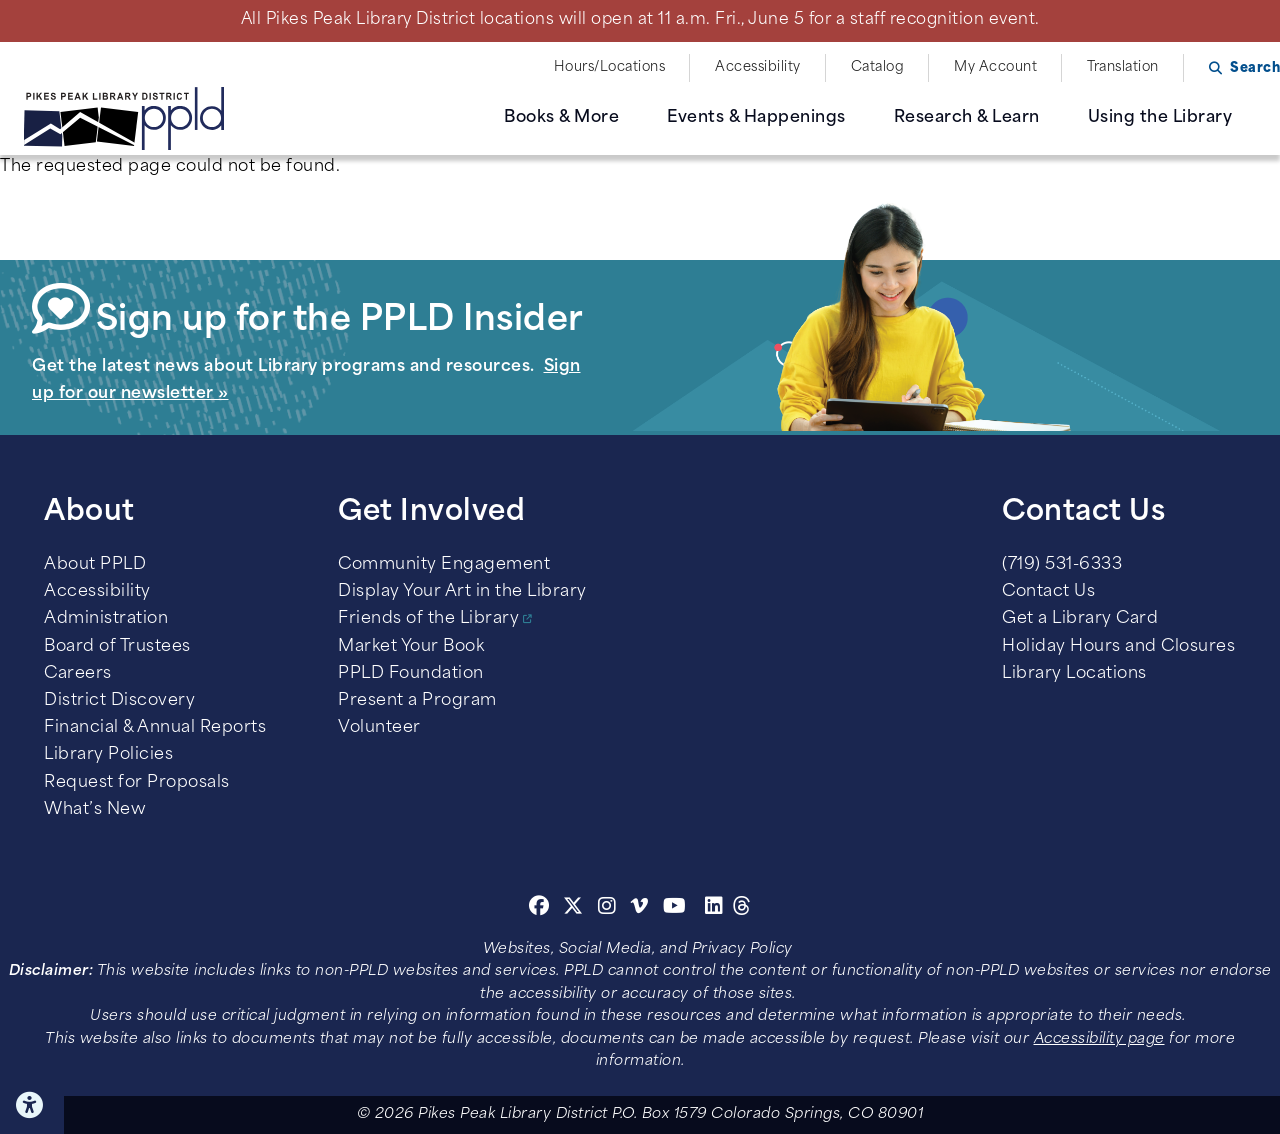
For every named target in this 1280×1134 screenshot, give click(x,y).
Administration (106, 619)
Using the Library (1160, 118)
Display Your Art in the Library (462, 592)
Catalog (878, 67)
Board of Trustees (117, 647)
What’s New (95, 810)
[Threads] (742, 909)
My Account (995, 67)
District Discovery (119, 701)
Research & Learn (967, 118)
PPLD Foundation (411, 674)
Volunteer (379, 728)
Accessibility (758, 67)
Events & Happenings (756, 118)
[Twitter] (573, 909)
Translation (1123, 67)
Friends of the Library (428, 619)
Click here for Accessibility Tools (32, 1105)
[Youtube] (675, 909)
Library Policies (108, 755)
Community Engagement (444, 565)
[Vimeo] (639, 909)
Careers (78, 674)
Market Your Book (411, 647)
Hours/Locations (610, 67)
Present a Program (417, 701)
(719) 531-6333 (1062, 565)
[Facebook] (539, 909)
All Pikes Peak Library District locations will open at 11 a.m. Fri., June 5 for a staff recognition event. (640, 20)
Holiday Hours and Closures (1118, 647)
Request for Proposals (137, 783)
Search (1255, 68)
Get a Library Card (1080, 619)
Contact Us (1048, 592)
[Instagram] (610, 909)
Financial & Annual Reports (155, 728)
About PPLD (95, 565)
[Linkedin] (714, 909)
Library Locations (1074, 674)
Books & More (561, 118)
